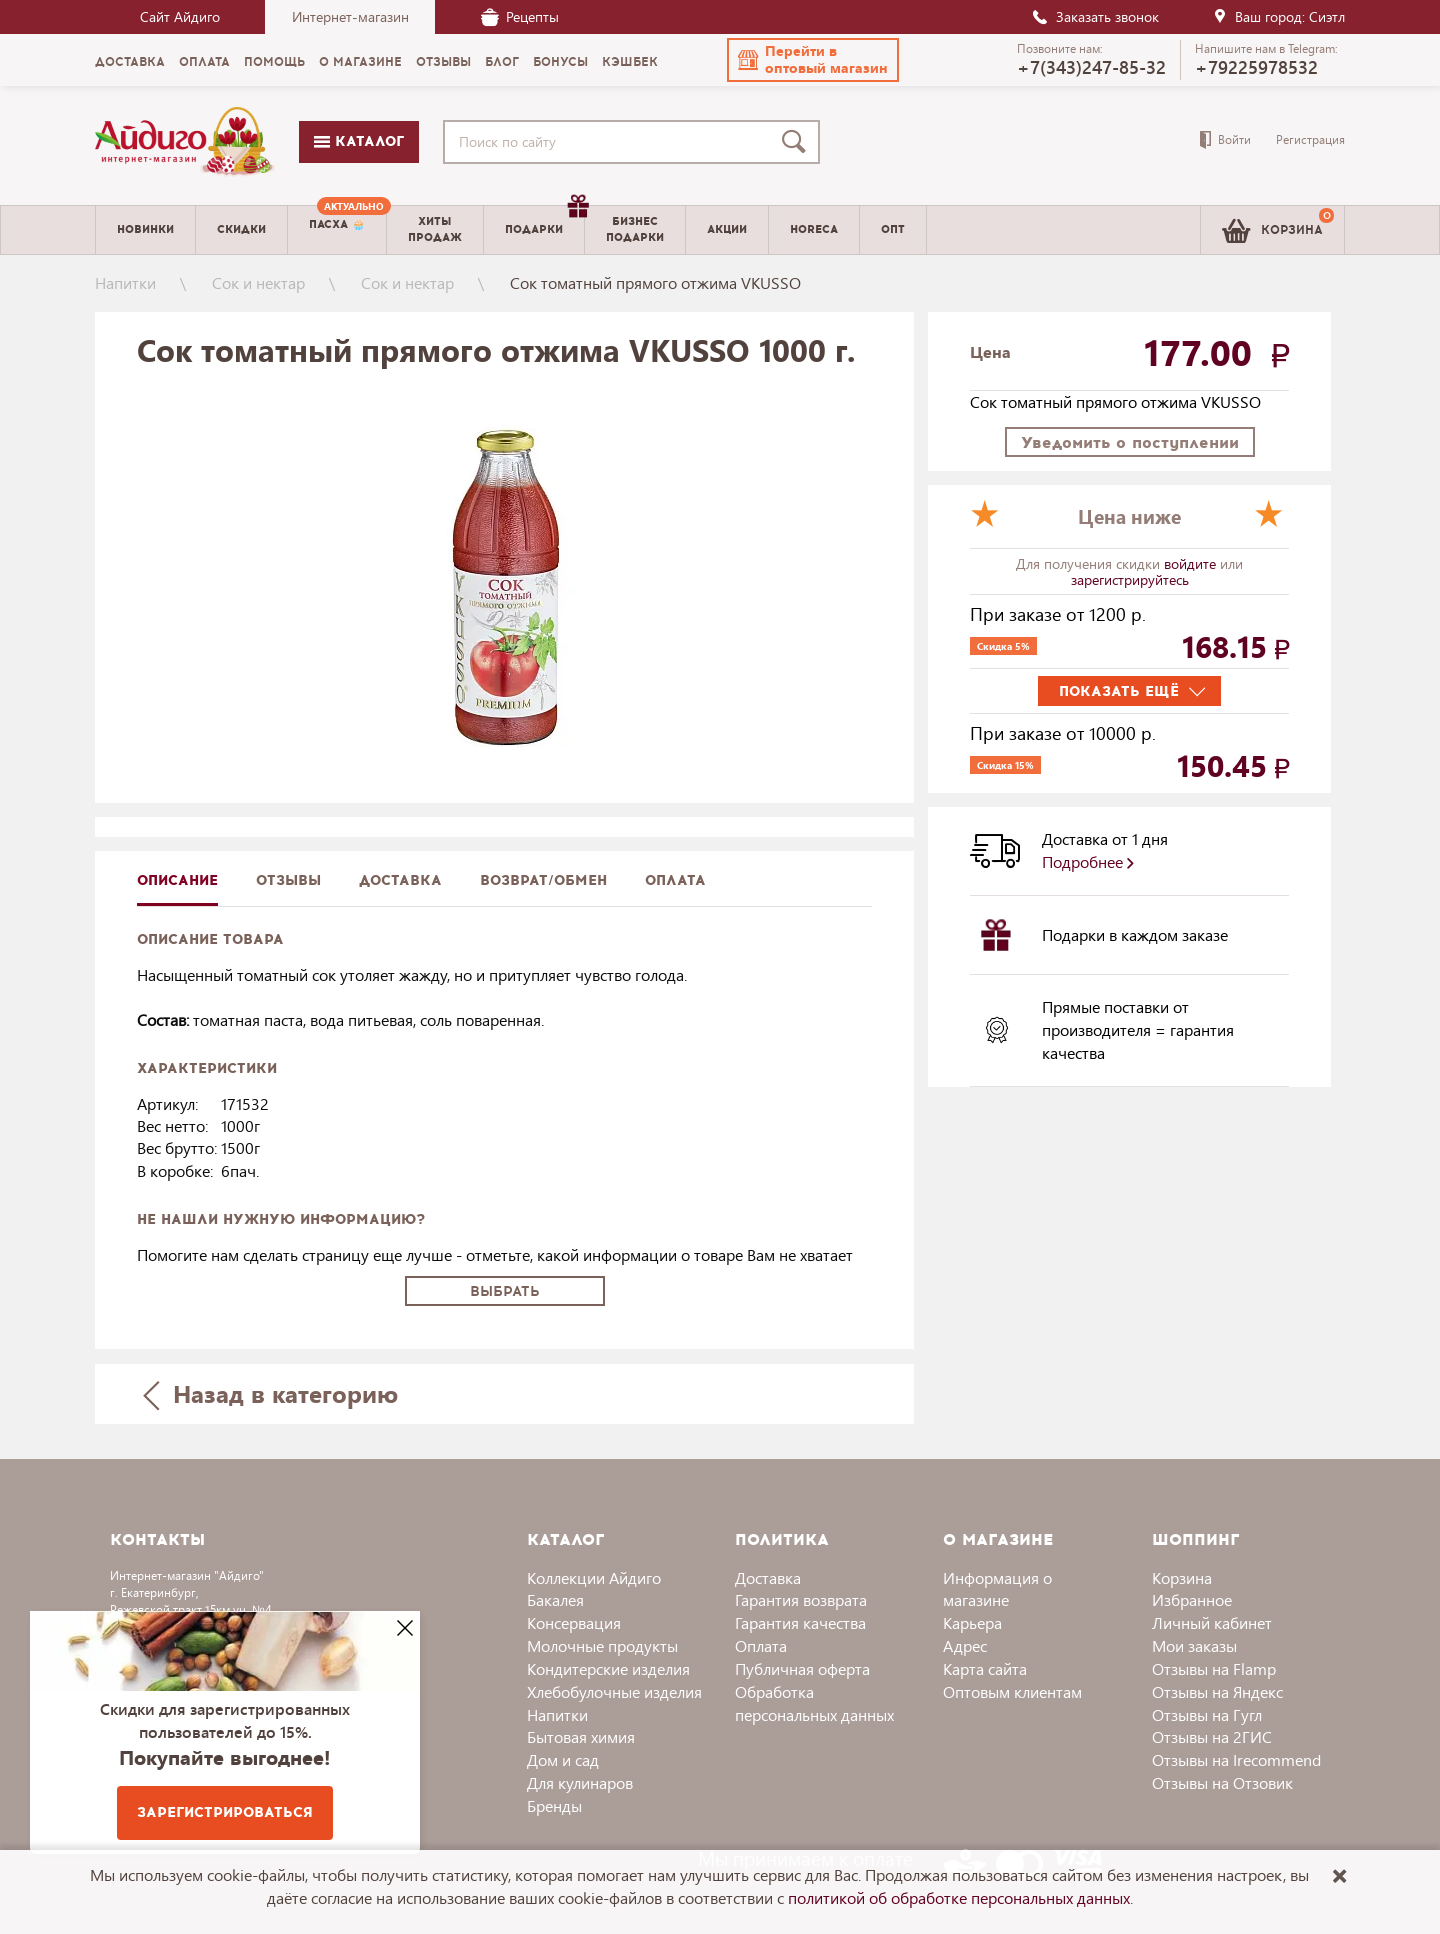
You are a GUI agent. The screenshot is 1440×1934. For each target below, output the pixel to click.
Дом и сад (563, 1759)
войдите (1192, 563)
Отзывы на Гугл (1207, 1714)
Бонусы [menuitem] (560, 62)
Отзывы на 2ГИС (1212, 1736)
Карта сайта (985, 1668)
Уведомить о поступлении (1130, 442)
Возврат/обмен (543, 880)
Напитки (125, 282)
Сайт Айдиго (180, 16)
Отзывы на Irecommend (1236, 1759)
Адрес (965, 1645)
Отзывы (288, 880)
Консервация (574, 1622)
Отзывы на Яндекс (1217, 1691)
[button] (813, 60)
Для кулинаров (580, 1782)
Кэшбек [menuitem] (630, 62)
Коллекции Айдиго (594, 1577)
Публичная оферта (802, 1668)
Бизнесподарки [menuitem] (635, 229)
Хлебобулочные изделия (614, 1691)
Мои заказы (1194, 1645)
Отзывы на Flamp (1214, 1668)
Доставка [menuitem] (130, 62)
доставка (400, 880)
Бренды (554, 1805)
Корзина (1182, 1577)
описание (177, 880)
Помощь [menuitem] (274, 62)
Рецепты (520, 16)
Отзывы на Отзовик (1222, 1782)
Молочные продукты (602, 1645)
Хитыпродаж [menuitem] (435, 229)
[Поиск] (798, 142)
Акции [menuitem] (727, 229)
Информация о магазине (997, 1589)
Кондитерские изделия (608, 1668)
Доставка (768, 1577)
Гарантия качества (800, 1622)
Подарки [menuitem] (544, 222)
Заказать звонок (1095, 16)
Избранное (1192, 1599)
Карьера (972, 1622)
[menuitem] (337, 230)
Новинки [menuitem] (145, 229)
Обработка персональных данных (814, 1703)
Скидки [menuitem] (241, 229)
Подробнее (1088, 861)
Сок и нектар (258, 282)
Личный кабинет (1212, 1622)
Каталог (359, 141)
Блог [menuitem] (502, 62)
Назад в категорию (271, 1393)
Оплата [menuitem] (204, 62)
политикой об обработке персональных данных (959, 1897)
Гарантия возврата (801, 1599)
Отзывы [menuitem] (443, 62)
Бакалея (555, 1599)
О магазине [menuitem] (360, 62)
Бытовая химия (581, 1736)
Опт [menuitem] (893, 229)
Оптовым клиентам (1012, 1691)
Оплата (675, 880)
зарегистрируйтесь (1130, 579)
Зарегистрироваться (225, 1812)
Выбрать (505, 1291)
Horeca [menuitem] (814, 229)
